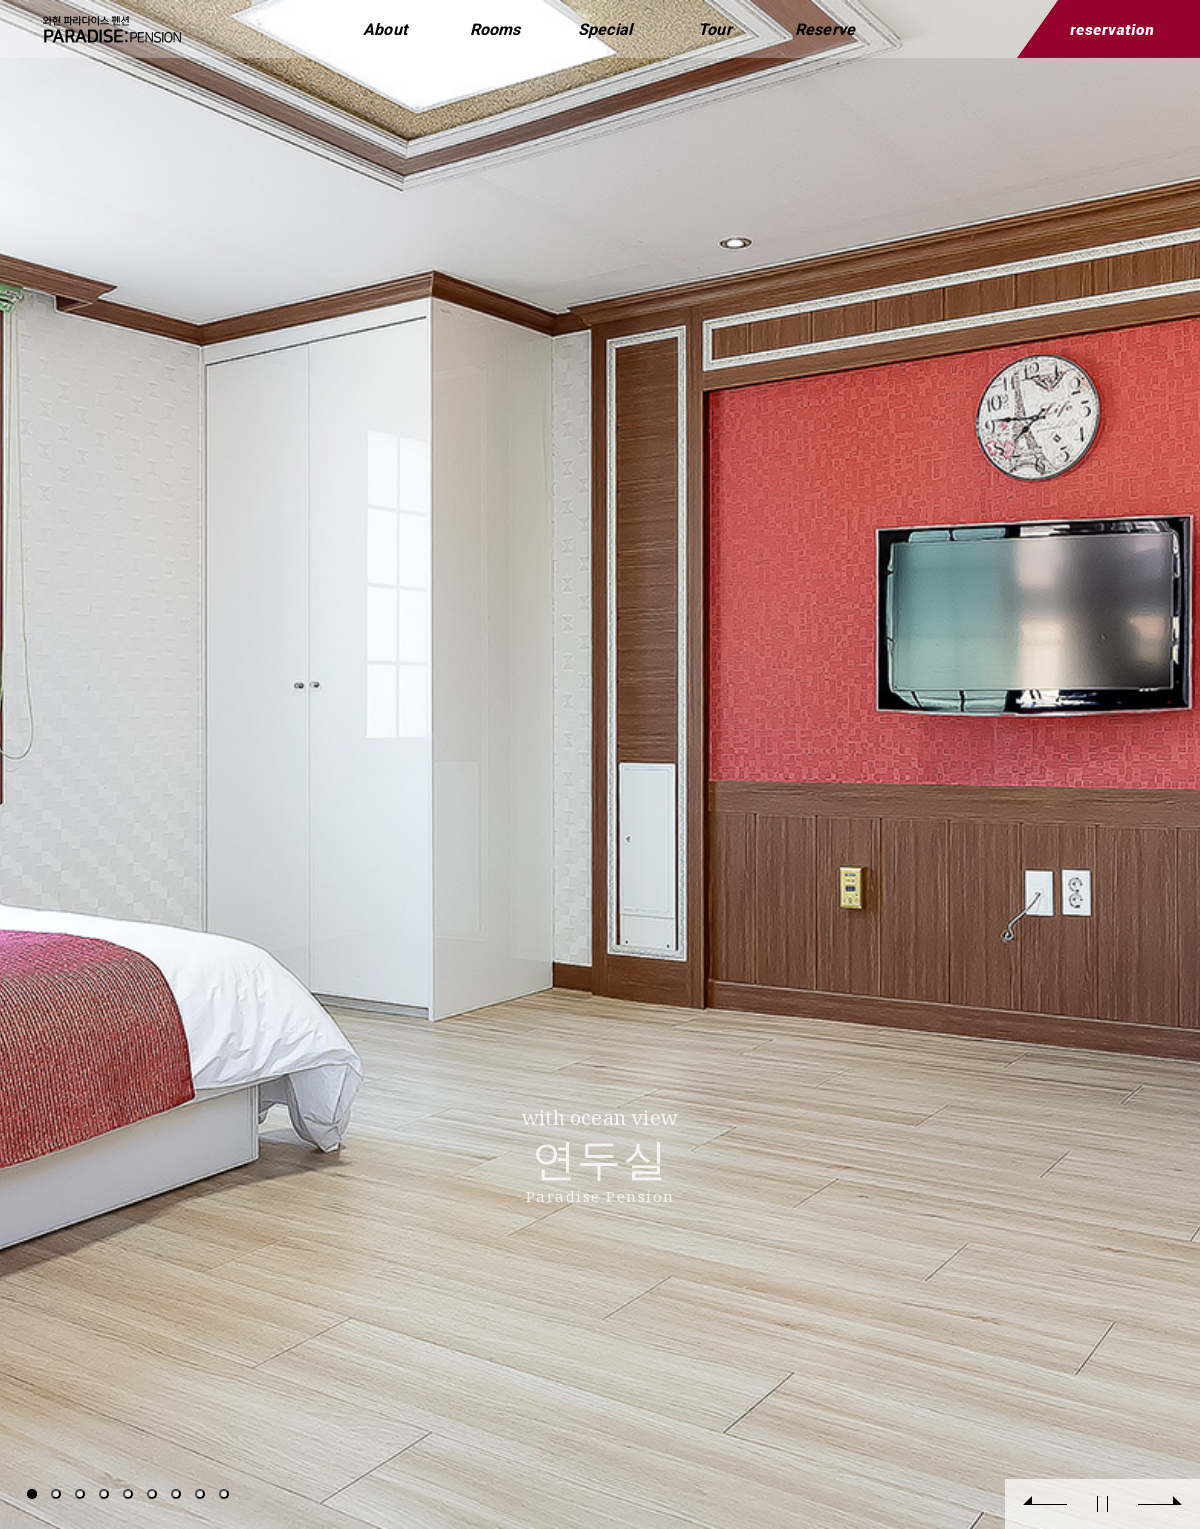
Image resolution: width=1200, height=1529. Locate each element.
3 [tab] (80, 1494)
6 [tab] (152, 1494)
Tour (715, 29)
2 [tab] (56, 1494)
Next (1160, 1504)
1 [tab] (32, 1494)
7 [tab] (176, 1494)
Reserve (825, 29)
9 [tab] (224, 1494)
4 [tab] (104, 1494)
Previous (1045, 1504)
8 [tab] (200, 1494)
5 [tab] (128, 1494)
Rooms (495, 29)
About (385, 29)
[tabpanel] (600, 764)
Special (605, 29)
